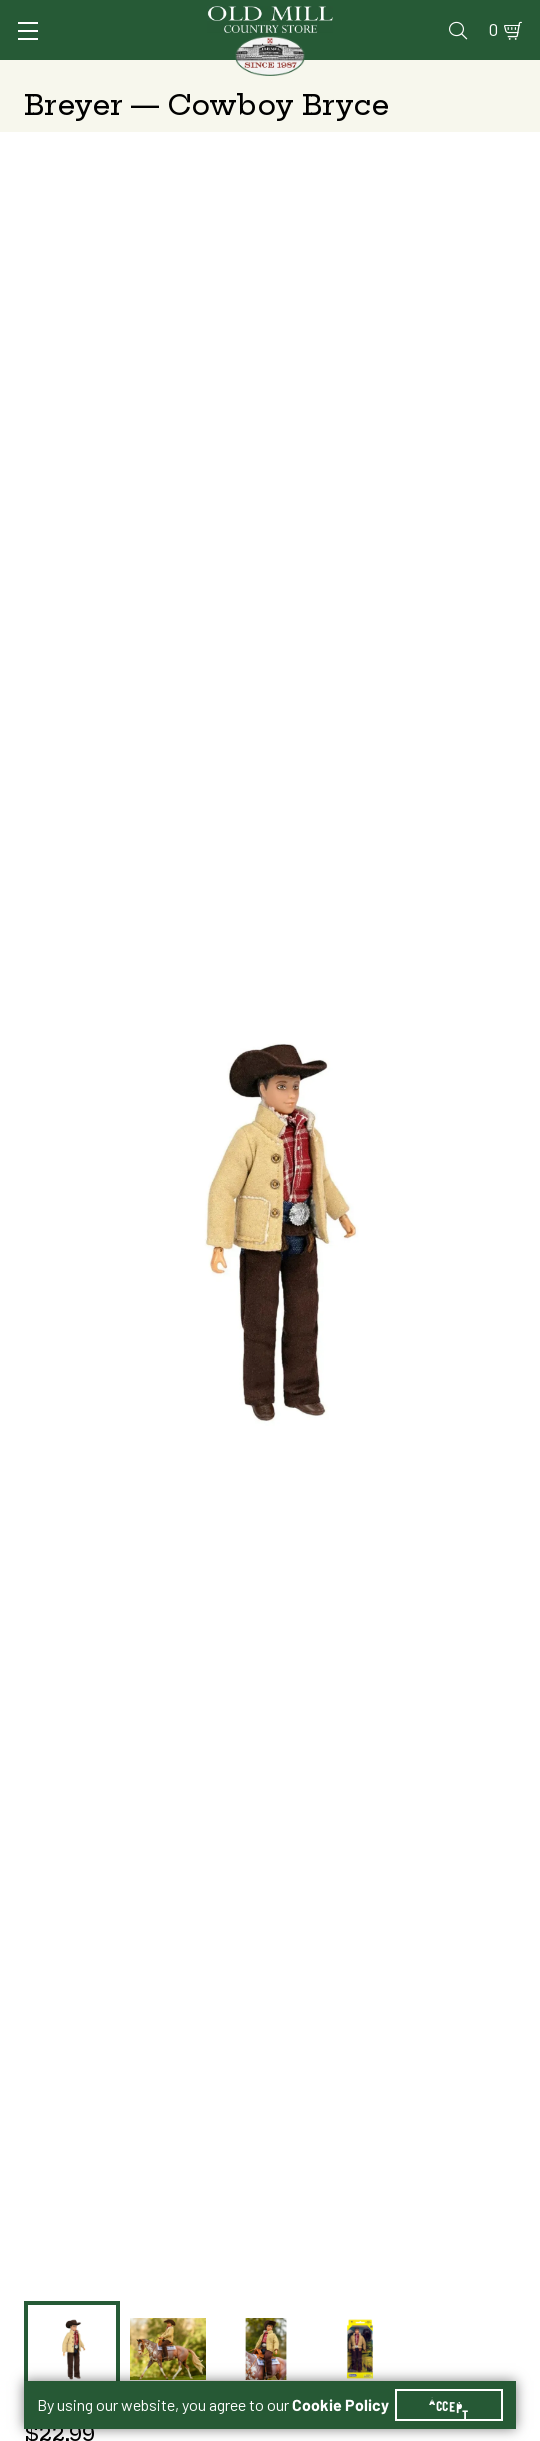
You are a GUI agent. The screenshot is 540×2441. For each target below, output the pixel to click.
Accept (449, 2405)
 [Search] (458, 30)
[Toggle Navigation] (28, 31)
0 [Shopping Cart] (493, 30)
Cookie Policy (340, 2405)
